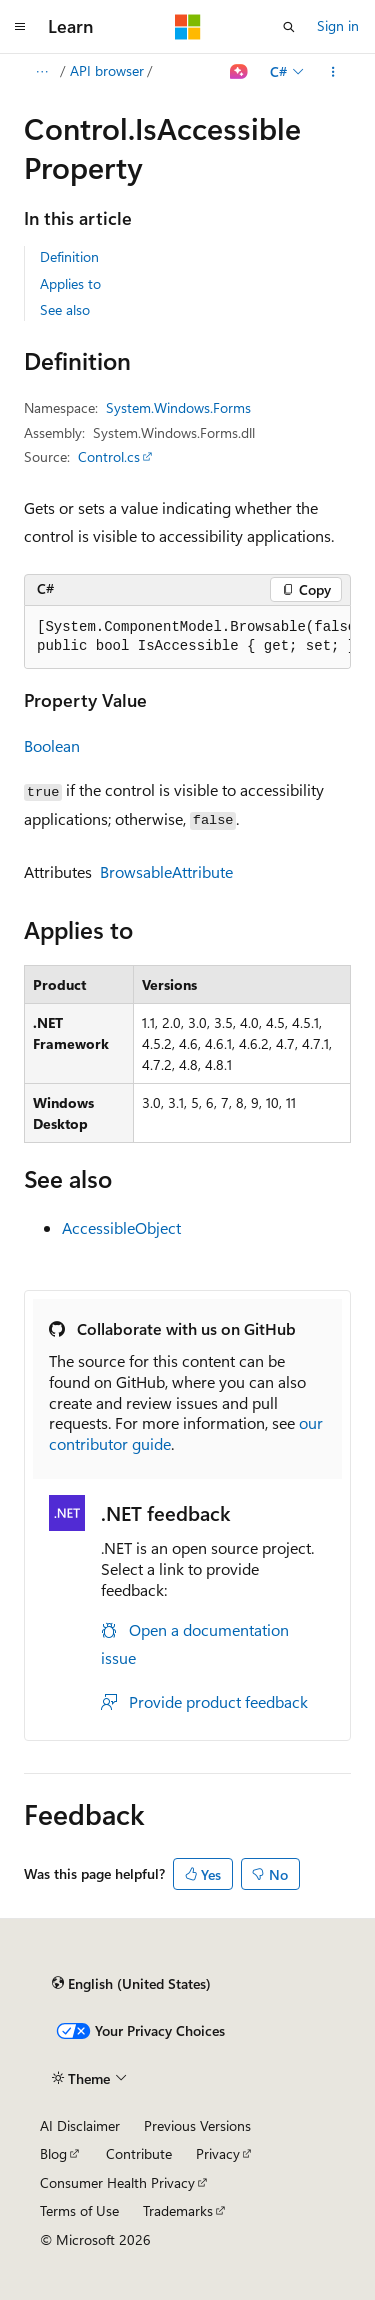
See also (65, 309)
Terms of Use (79, 2210)
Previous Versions (197, 2125)
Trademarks (178, 2210)
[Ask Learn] (239, 72)
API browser (107, 70)
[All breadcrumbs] (41, 72)
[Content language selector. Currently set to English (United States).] (131, 1983)
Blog (53, 2153)
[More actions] (333, 72)
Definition (69, 256)
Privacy (218, 2153)
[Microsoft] (188, 27)
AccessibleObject (121, 1227)
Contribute (139, 2153)
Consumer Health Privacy (117, 2182)
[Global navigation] (20, 27)
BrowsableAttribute (166, 871)
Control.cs (109, 456)
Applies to (70, 283)
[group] (187, 637)
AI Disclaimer (80, 2125)
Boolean (52, 745)
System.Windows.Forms (178, 407)
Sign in (338, 25)
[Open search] (289, 27)
